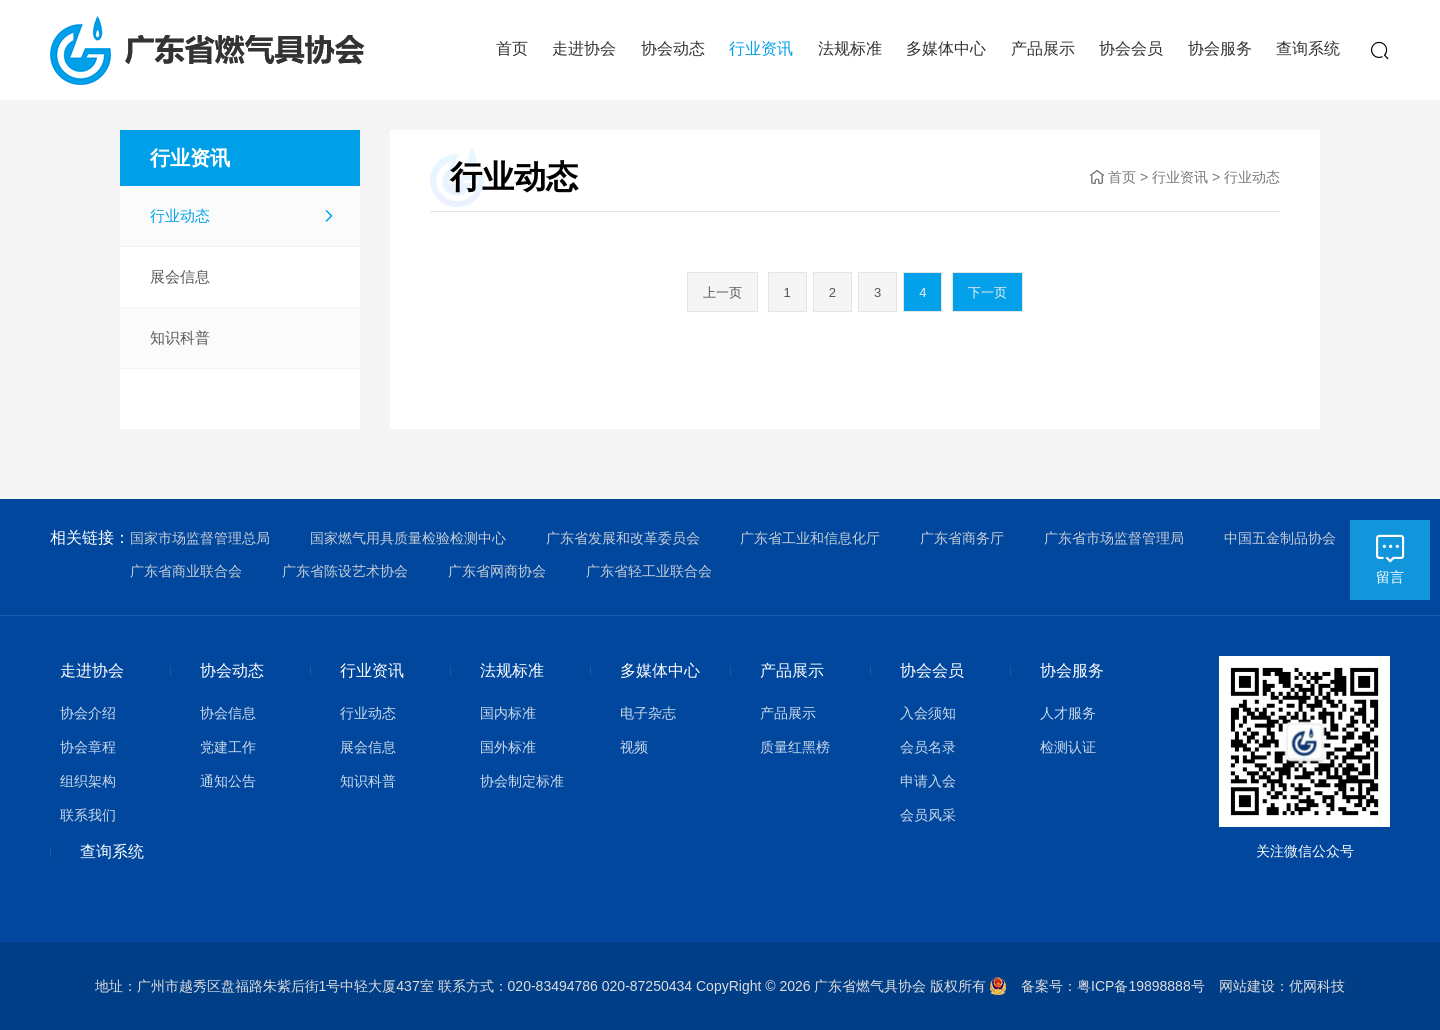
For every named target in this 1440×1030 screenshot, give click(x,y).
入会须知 (928, 713)
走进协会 (584, 48)
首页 (512, 48)
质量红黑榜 (795, 747)
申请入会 (928, 781)
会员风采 (928, 815)
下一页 (987, 292)
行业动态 (180, 215)
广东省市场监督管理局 (1114, 538)
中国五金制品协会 (1280, 538)
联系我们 (88, 815)
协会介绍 (88, 713)
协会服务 (1220, 48)
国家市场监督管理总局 (200, 538)
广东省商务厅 (962, 538)
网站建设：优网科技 (1282, 986)
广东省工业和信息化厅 (810, 538)
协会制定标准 (522, 781)
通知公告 (228, 781)
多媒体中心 (946, 48)
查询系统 (1308, 48)
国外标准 (508, 747)
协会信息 (228, 713)
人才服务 (1068, 713)
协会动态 (673, 48)
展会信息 (180, 276)
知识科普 (180, 337)
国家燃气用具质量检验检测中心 (408, 538)
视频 (634, 747)
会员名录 (928, 747)
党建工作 (228, 747)
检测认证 (1068, 747)
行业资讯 (761, 48)
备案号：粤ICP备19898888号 (1120, 986)
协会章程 (88, 747)
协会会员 (1131, 48)
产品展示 (1043, 48)
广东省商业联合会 (186, 571)
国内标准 (508, 713)
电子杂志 (648, 713)
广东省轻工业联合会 (649, 571)
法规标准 (850, 48)
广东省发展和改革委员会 (623, 538)
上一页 (722, 292)
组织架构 (88, 781)
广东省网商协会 (497, 571)
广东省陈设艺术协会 (345, 571)
